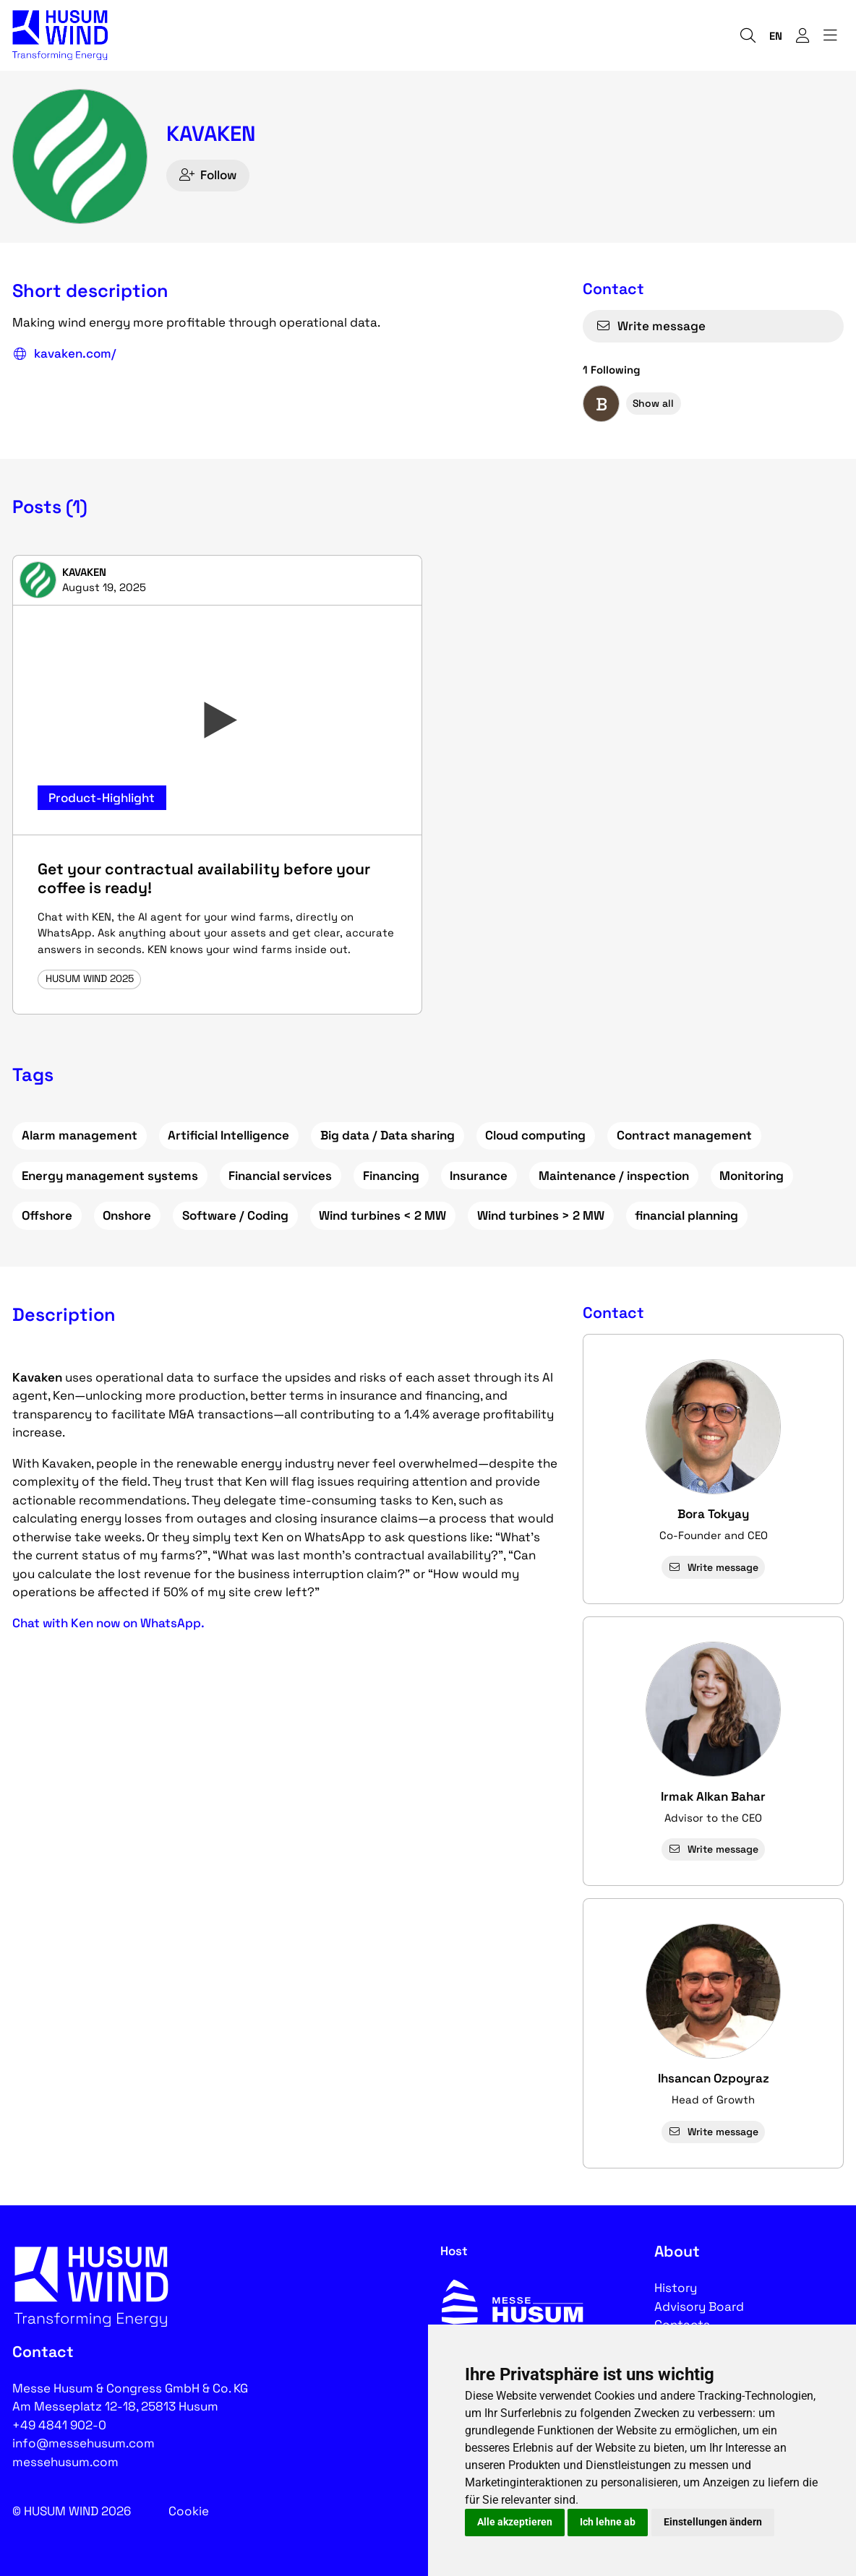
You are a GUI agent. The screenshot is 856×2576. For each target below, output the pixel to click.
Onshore (127, 1215)
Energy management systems (110, 1176)
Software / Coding (235, 1215)
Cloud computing (535, 1135)
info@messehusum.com (83, 2443)
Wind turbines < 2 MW (382, 1215)
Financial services (280, 1176)
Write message (651, 326)
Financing (391, 1176)
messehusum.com (65, 2462)
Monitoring (751, 1176)
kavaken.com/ (64, 354)
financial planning (686, 1215)
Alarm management (79, 1135)
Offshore (47, 1215)
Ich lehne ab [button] (607, 2522)
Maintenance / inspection (614, 1176)
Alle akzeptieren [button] (514, 2522)
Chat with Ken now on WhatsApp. (108, 1623)
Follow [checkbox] (208, 175)
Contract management (684, 1135)
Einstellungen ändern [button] (713, 2522)
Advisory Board (699, 2306)
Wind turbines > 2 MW (540, 1215)
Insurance (479, 1176)
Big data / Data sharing (387, 1135)
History (675, 2288)
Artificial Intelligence (228, 1135)
